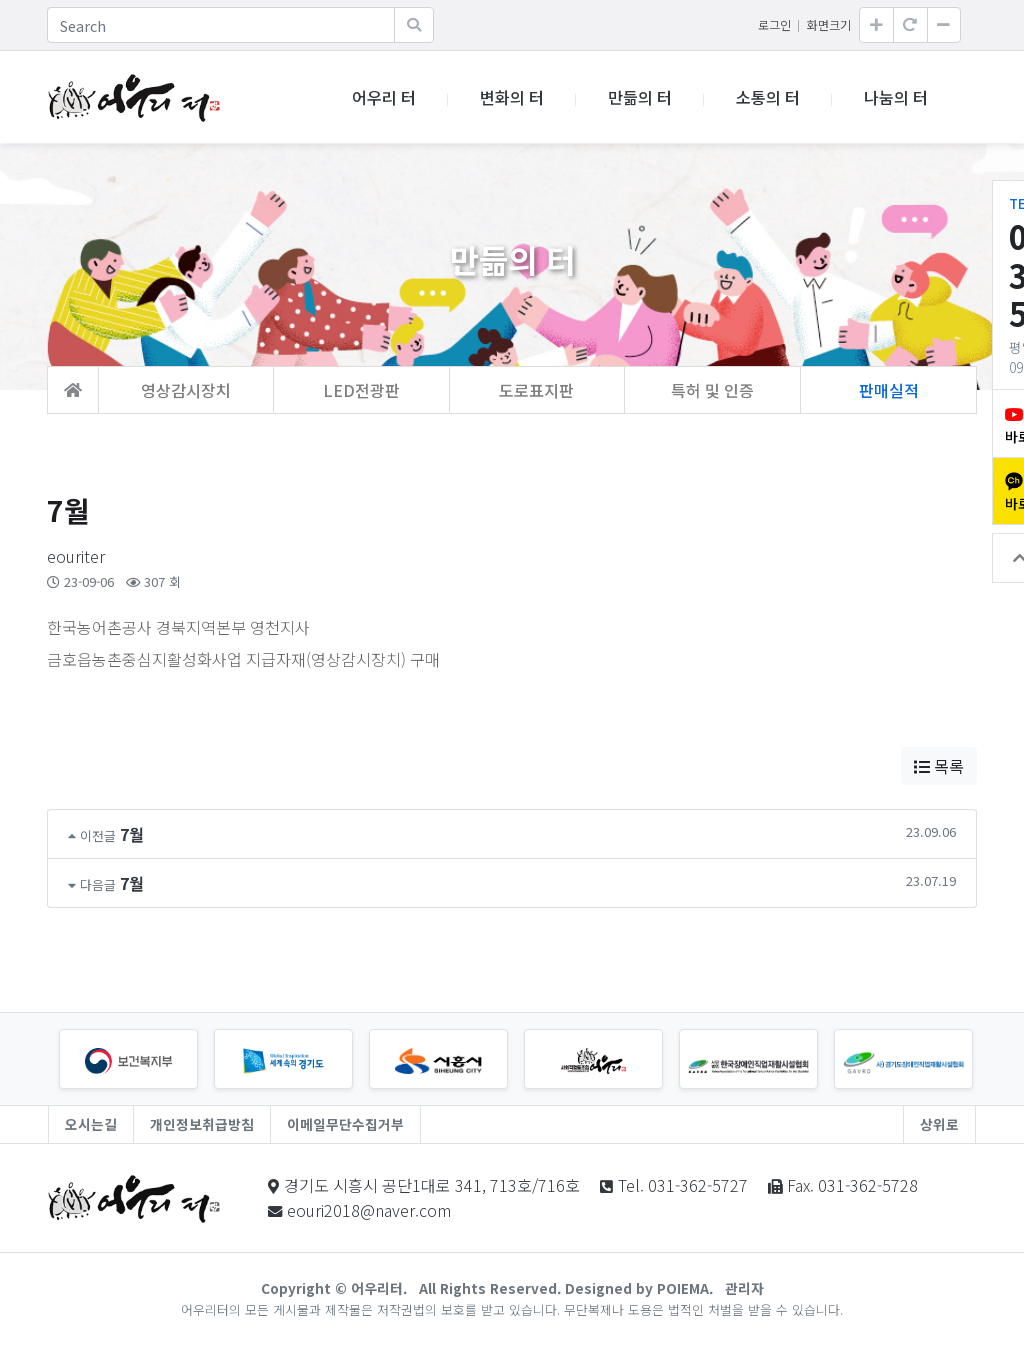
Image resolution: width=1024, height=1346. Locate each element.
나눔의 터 (896, 97)
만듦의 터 (640, 97)
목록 (939, 766)
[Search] (221, 25)
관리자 (744, 1288)
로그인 (774, 24)
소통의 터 (768, 97)
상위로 (939, 1124)
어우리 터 (384, 97)
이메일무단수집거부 (345, 1124)
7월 (132, 834)
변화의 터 (512, 97)
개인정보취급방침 (202, 1124)
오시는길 (91, 1124)
